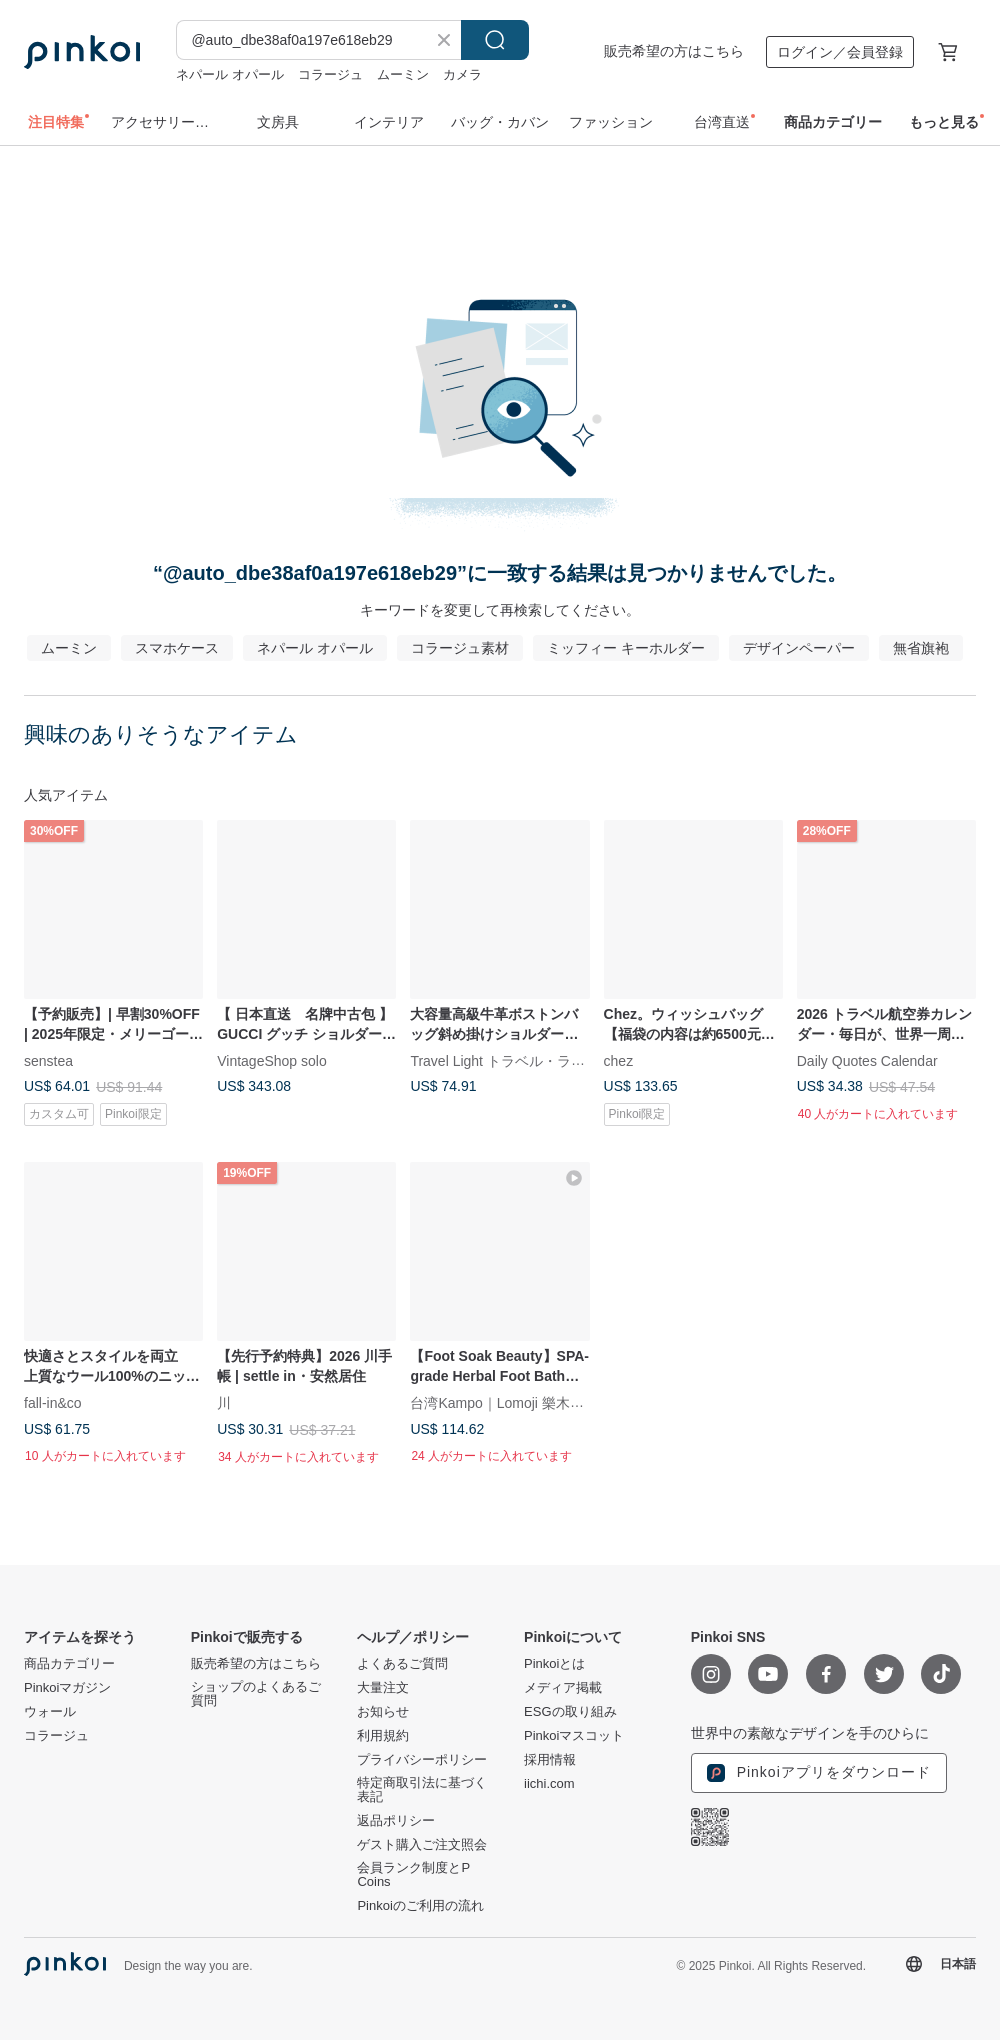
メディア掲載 (563, 1688)
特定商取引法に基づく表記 (422, 1790)
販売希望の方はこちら (674, 51)
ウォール (50, 1712)
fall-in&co (53, 1403)
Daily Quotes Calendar (867, 1061)
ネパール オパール (230, 74)
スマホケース (177, 648)
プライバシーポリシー (422, 1760)
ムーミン (403, 74)
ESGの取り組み (570, 1712)
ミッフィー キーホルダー (626, 648)
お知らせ (383, 1712)
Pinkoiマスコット (574, 1736)
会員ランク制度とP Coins (413, 1875)
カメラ (462, 74)
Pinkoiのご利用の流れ (420, 1906)
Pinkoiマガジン (67, 1688)
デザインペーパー (799, 648)
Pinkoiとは (554, 1664)
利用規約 (383, 1736)
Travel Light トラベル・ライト (504, 1061)
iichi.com (549, 1784)
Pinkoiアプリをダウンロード (819, 1773)
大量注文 (383, 1688)
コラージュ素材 (460, 648)
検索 (495, 40)
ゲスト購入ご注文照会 (422, 1845)
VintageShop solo (272, 1061)
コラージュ (330, 74)
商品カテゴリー (69, 1664)
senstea (48, 1061)
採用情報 (550, 1760)
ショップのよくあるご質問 (256, 1694)
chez (619, 1061)
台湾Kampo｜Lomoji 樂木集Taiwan (518, 1403)
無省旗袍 (921, 648)
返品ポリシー (396, 1821)
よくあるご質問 (402, 1664)
